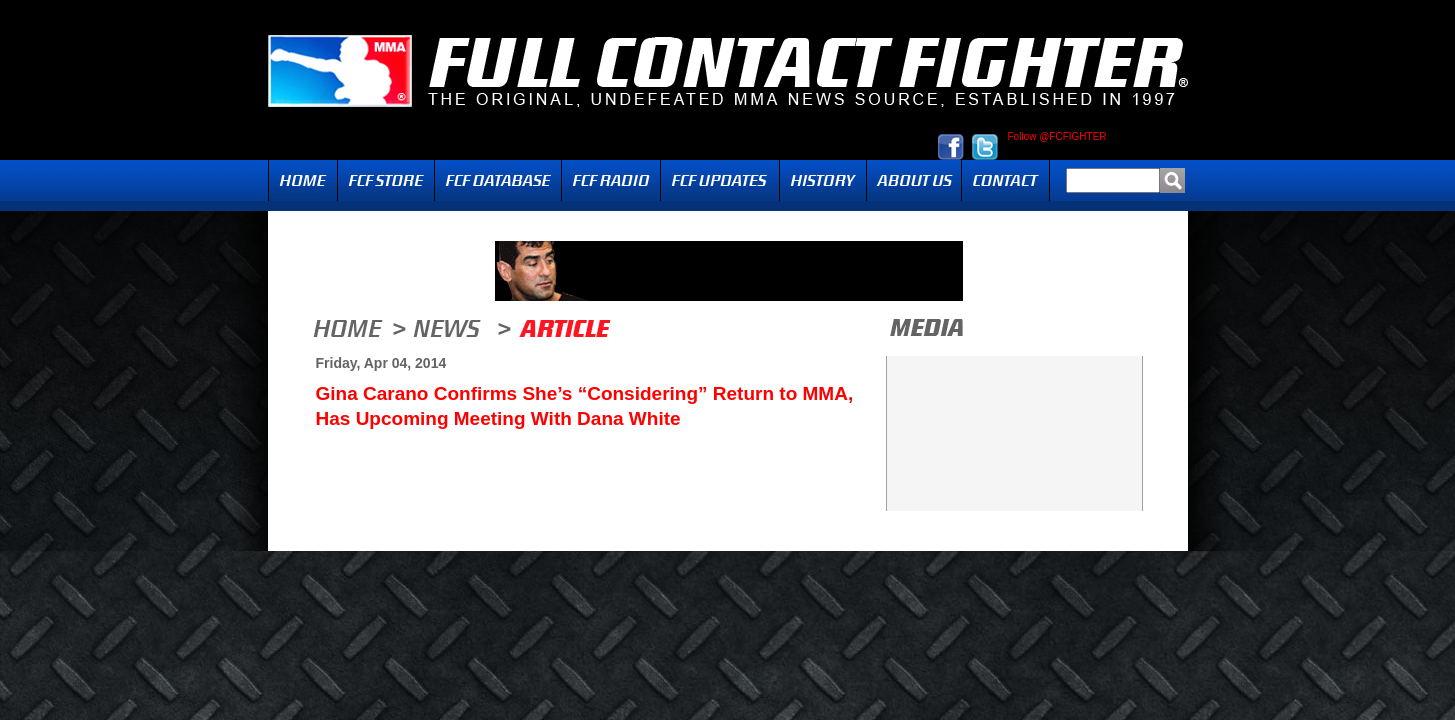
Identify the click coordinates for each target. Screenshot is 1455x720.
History (823, 180)
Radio (611, 180)
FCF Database (498, 180)
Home (303, 180)
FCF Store (386, 180)
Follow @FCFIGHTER (1057, 137)
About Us (914, 180)
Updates (720, 180)
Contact (1005, 180)
